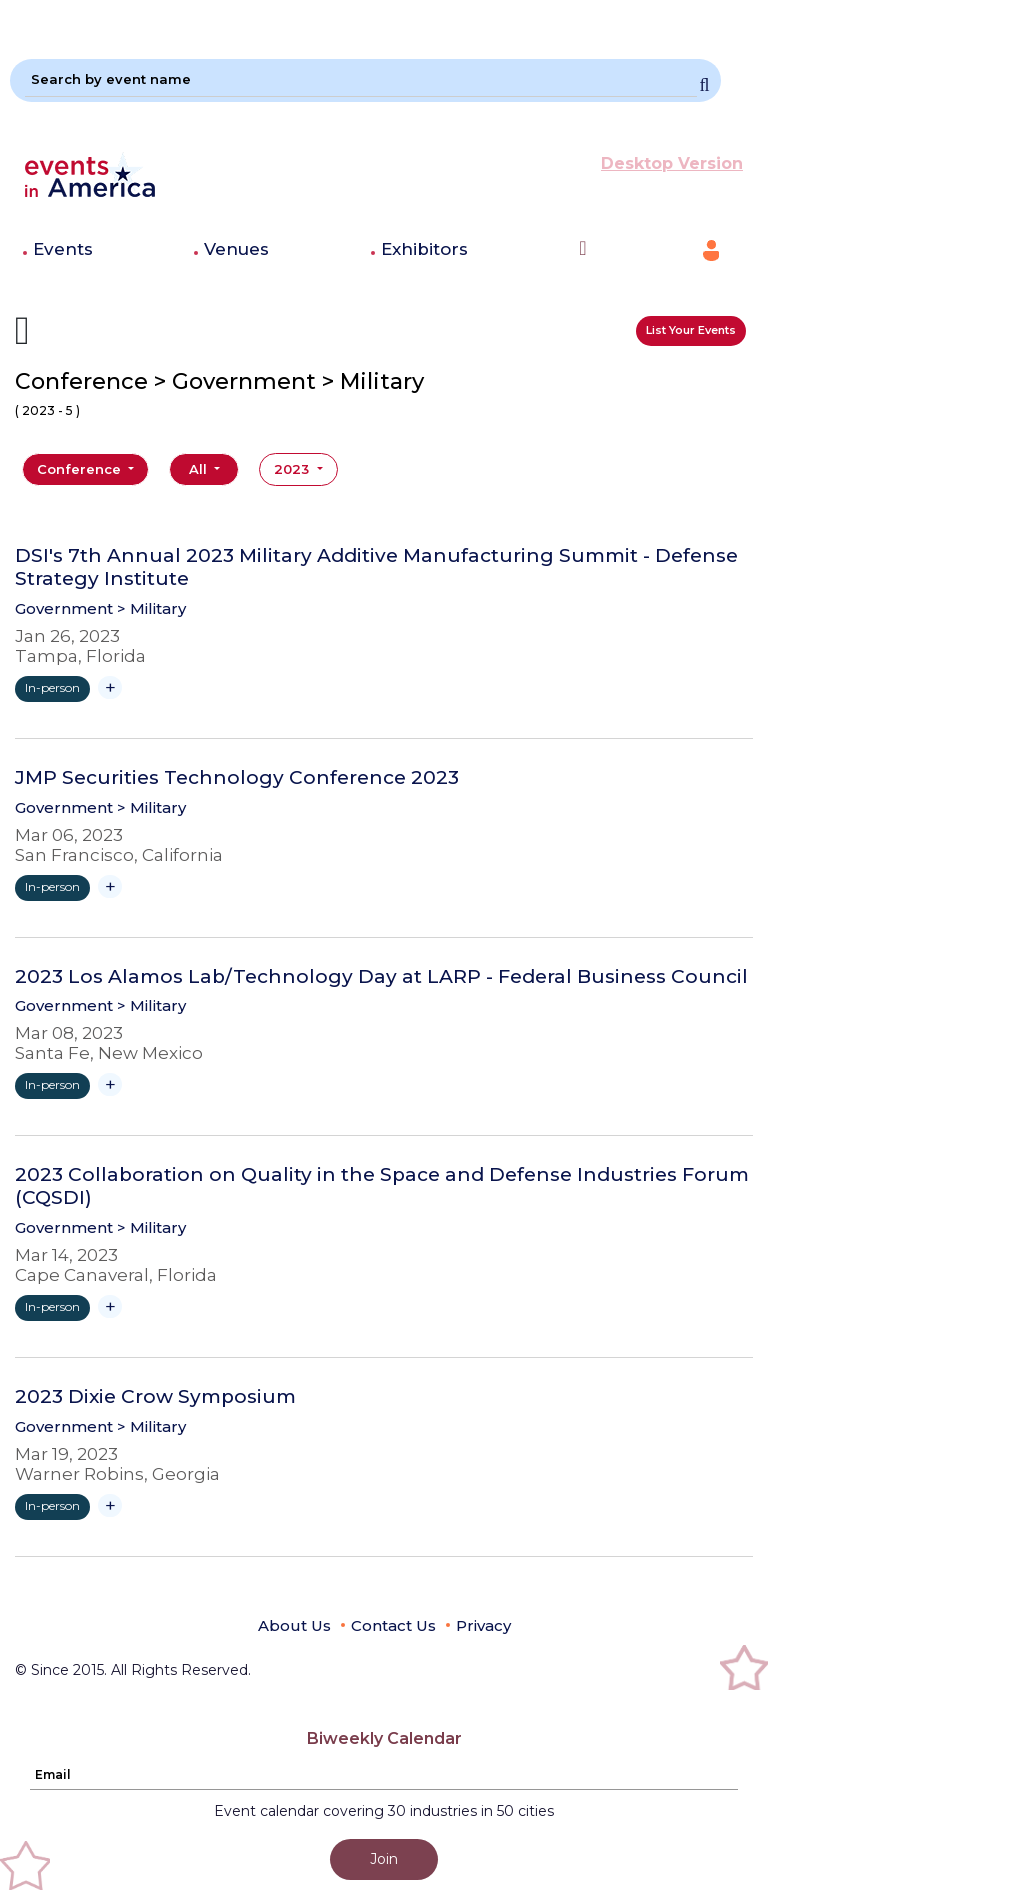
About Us (294, 1625)
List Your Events (691, 330)
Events (63, 249)
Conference (81, 469)
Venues (236, 249)
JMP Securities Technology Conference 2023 (237, 778)
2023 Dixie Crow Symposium (155, 1397)
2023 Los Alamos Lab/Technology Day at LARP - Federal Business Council (381, 977)
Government (64, 608)
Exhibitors (424, 249)
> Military (151, 608)
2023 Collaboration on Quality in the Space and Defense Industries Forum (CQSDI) (382, 1186)
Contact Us (393, 1625)
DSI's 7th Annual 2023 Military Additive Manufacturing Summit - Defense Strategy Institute (376, 567)
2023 (293, 469)
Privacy (483, 1625)
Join (384, 1859)
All (200, 469)
